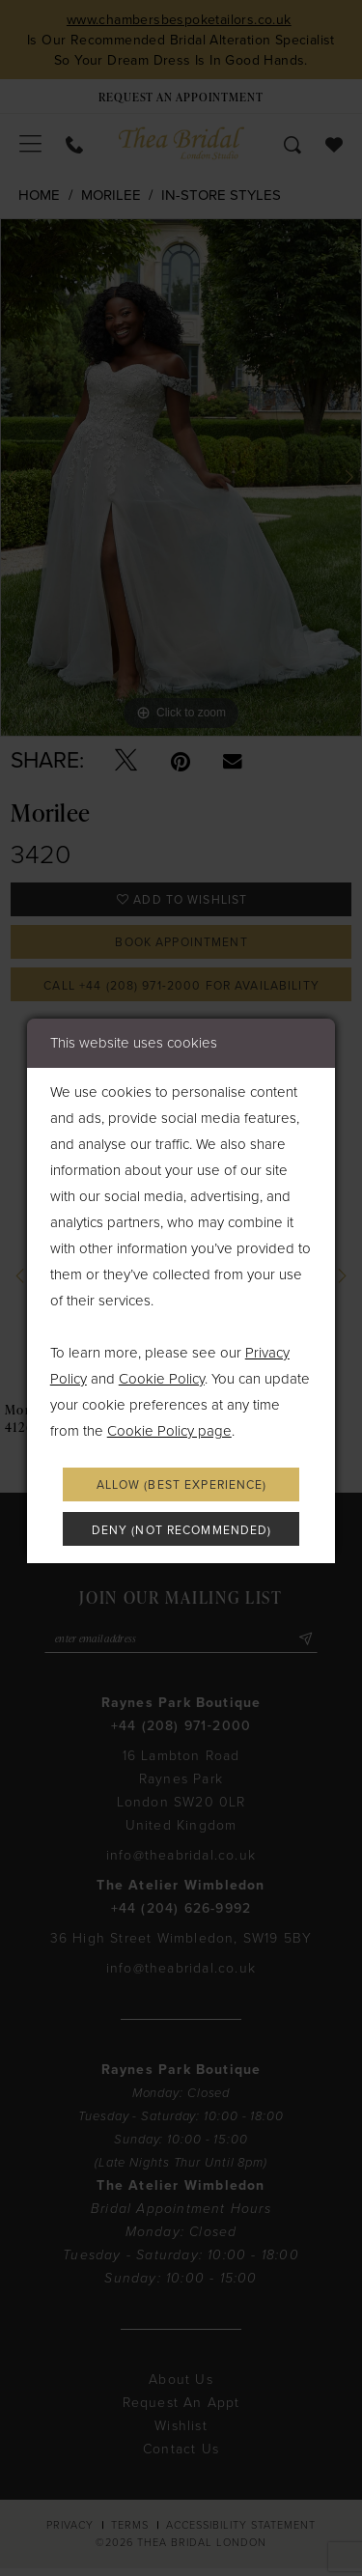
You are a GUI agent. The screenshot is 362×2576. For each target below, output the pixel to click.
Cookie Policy (162, 1377)
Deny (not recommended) (181, 1532)
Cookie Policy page (169, 1429)
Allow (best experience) (182, 1485)
